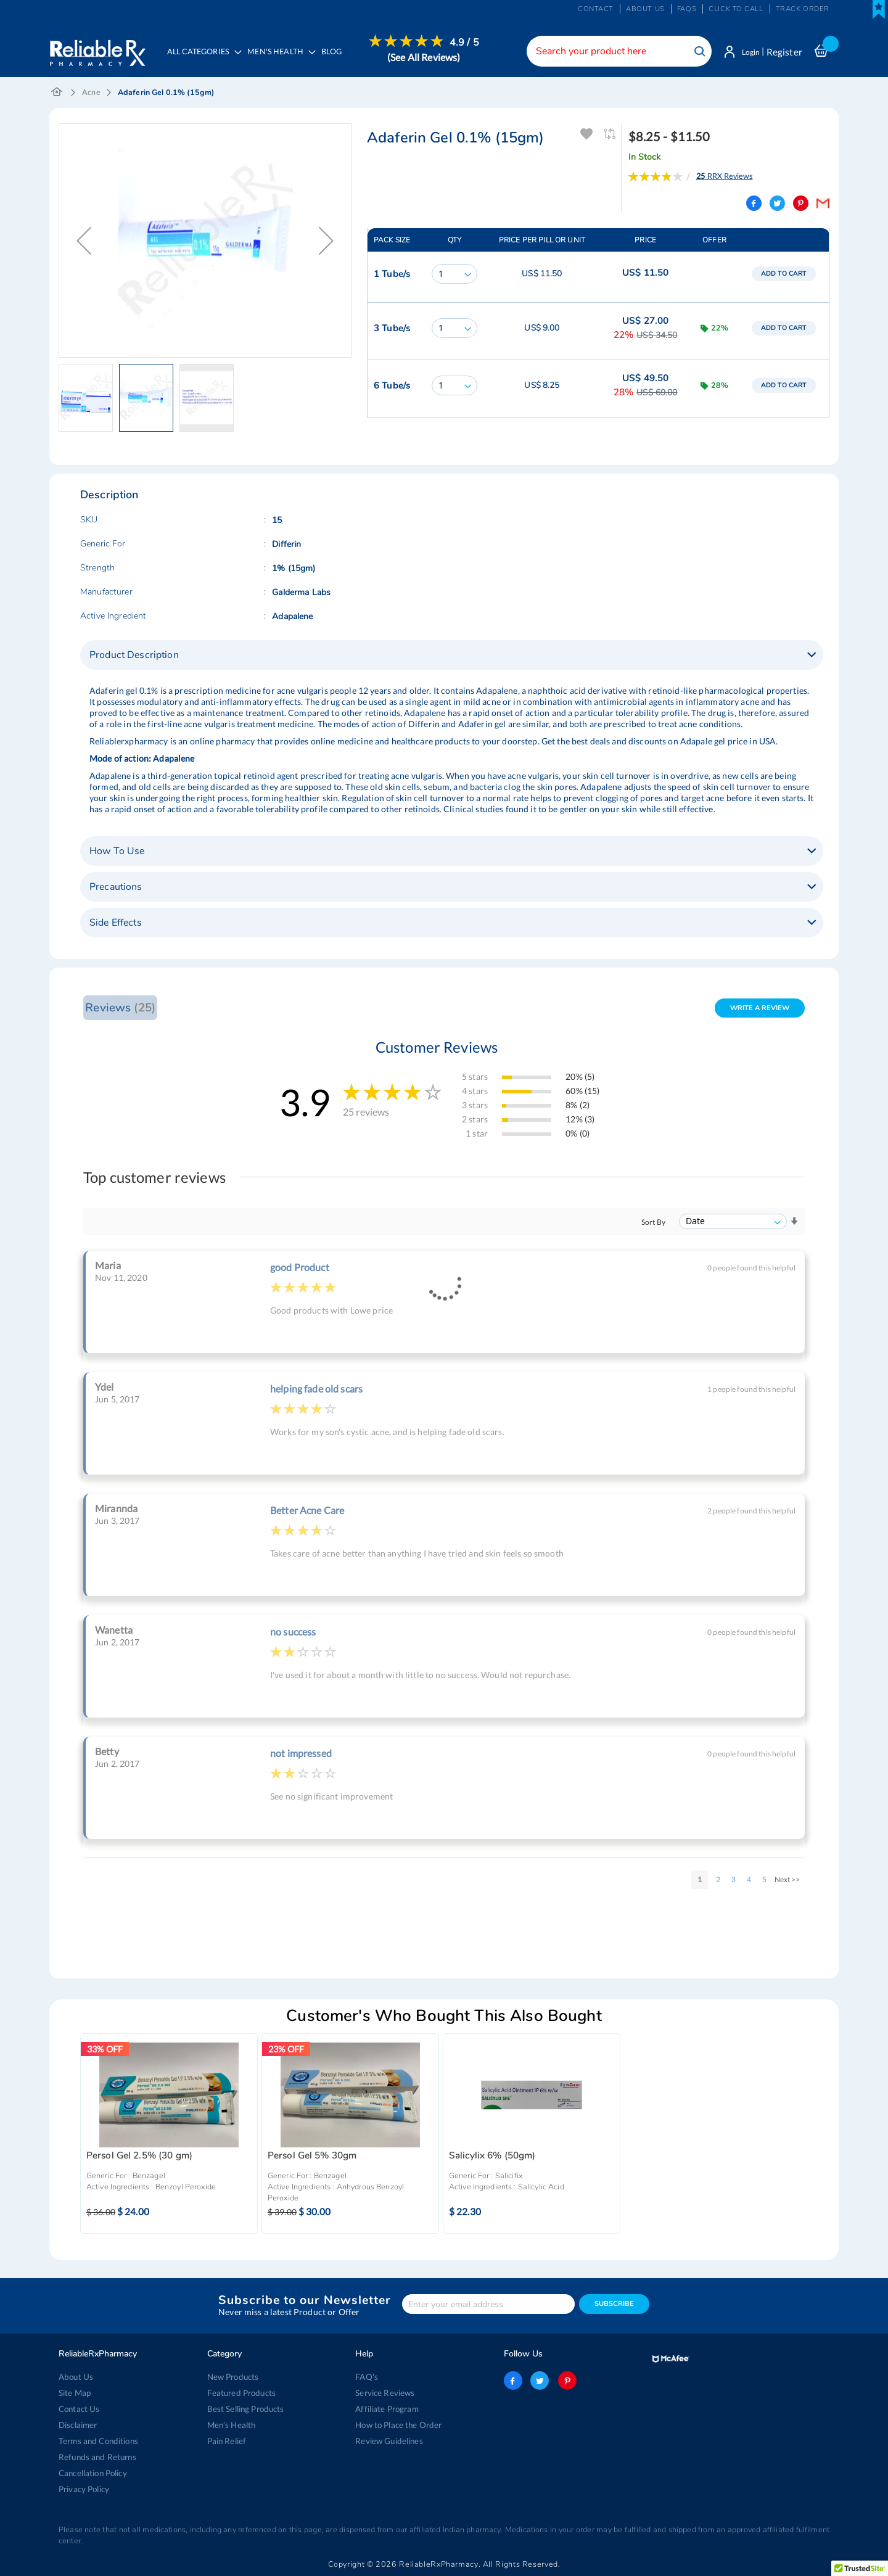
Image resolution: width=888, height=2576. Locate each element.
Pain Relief (226, 2441)
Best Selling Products (245, 2409)
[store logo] (97, 49)
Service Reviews (384, 2393)
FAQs (686, 9)
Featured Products (240, 2393)
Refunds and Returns (96, 2457)
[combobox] (613, 51)
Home (57, 94)
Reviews (120, 1008)
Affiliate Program (386, 2409)
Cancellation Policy (93, 2473)
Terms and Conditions (98, 2441)
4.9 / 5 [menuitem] (467, 42)
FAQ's (366, 2377)
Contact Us (79, 2409)
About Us (75, 2377)
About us (645, 9)
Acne (91, 93)
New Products (232, 2377)
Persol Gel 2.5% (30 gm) (139, 2157)
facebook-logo (513, 2380)
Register (784, 51)
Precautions (115, 888)
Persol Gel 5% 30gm (312, 2157)
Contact (596, 9)
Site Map (75, 2393)
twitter (539, 2380)
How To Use (116, 852)
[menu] (321, 58)
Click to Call (736, 9)
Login (748, 51)
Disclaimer (78, 2425)
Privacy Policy (84, 2489)
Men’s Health (231, 2425)
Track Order (802, 9)
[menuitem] (281, 59)
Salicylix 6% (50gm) (492, 2157)
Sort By (653, 1223)
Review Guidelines (388, 2441)
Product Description (134, 656)
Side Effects (115, 924)
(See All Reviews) (426, 57)
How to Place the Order (398, 2425)
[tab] (451, 656)
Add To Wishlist (587, 135)
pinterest (566, 2380)
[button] (84, 241)
